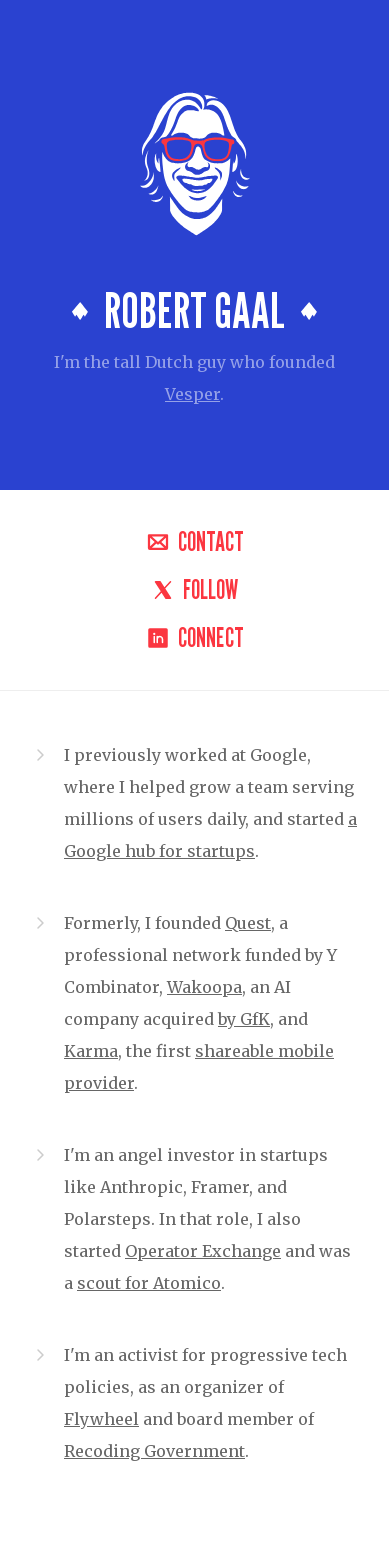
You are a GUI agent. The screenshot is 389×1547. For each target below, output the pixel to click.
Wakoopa (204, 987)
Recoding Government (154, 1451)
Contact (195, 542)
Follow (194, 590)
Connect (195, 638)
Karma (91, 1051)
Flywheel (101, 1419)
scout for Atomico (149, 1283)
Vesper (192, 394)
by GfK (244, 1019)
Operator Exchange (203, 1251)
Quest (248, 923)
